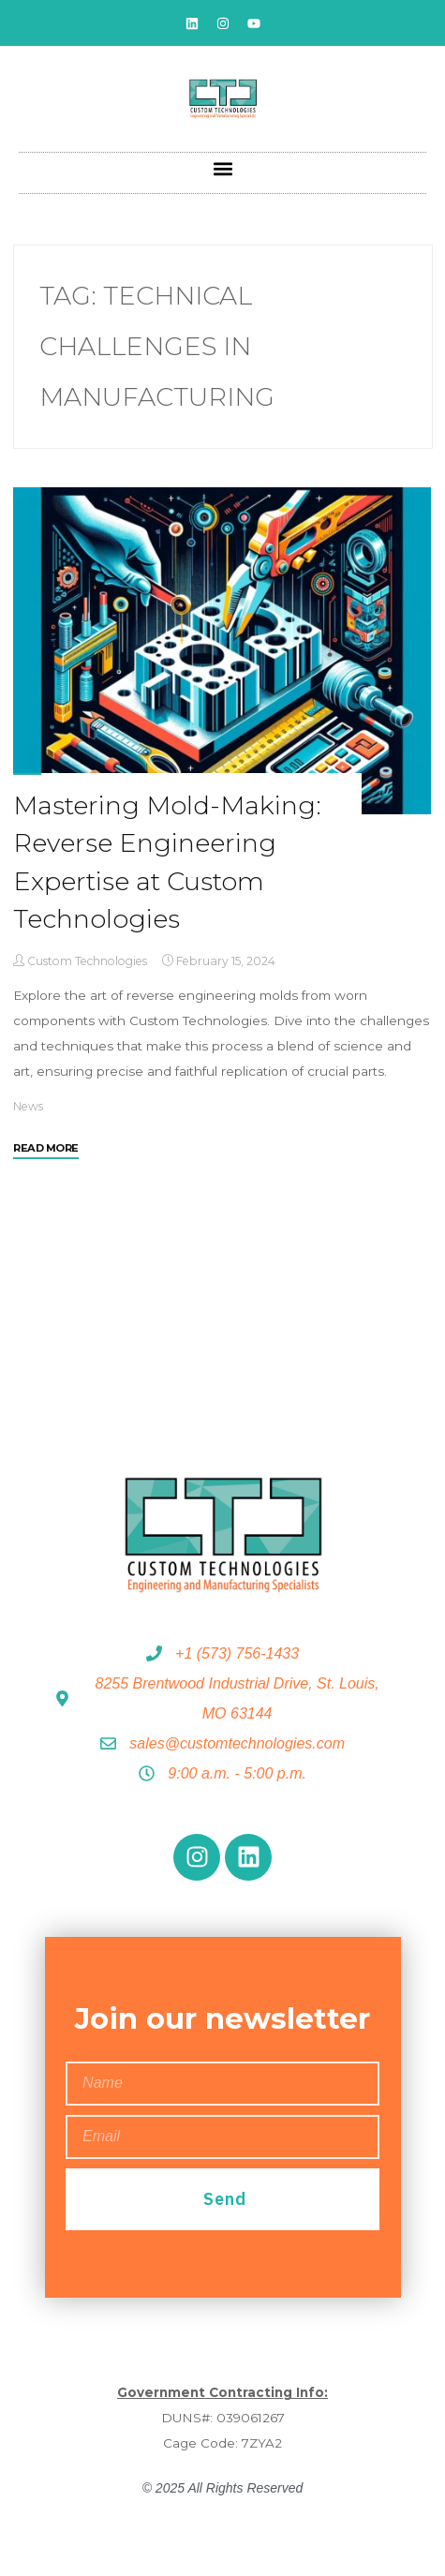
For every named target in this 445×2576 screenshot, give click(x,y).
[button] (222, 168)
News (28, 1106)
